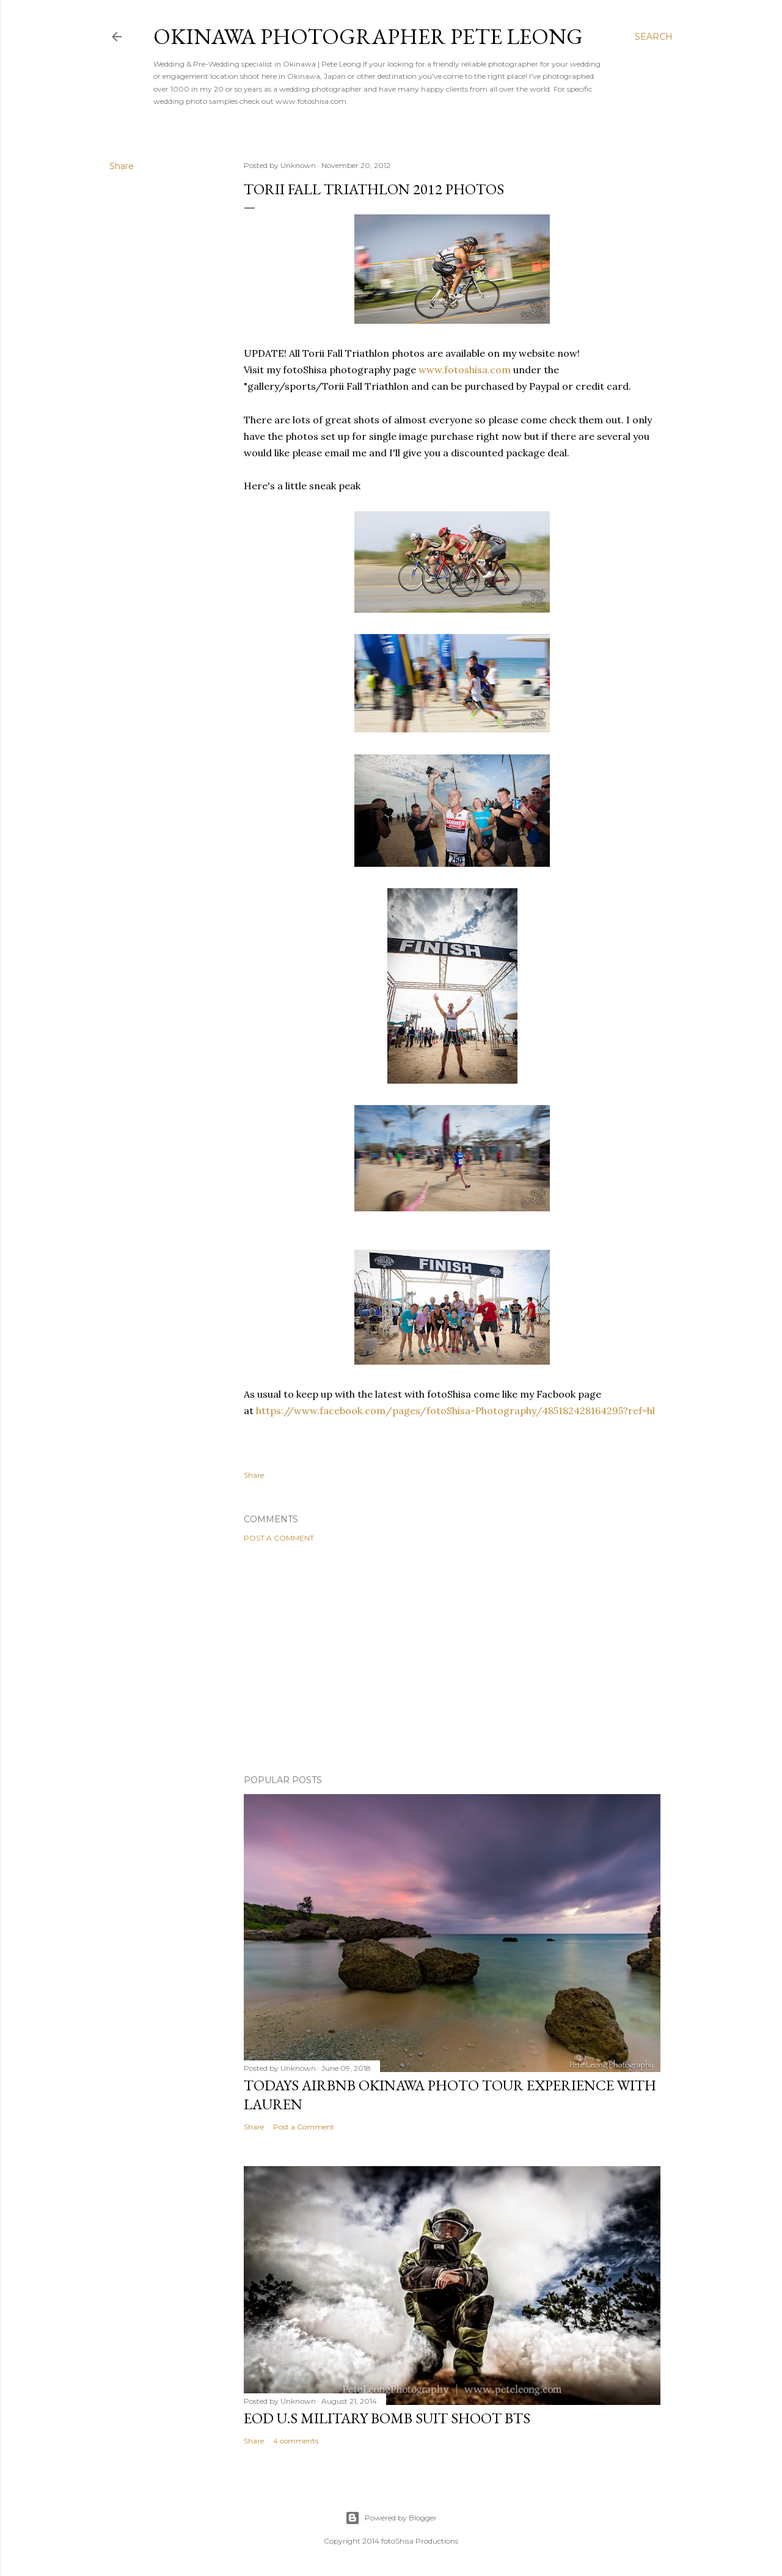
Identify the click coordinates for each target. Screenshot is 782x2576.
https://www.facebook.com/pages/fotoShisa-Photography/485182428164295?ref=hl (455, 1410)
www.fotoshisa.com (464, 369)
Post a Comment (279, 1537)
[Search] (654, 36)
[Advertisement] (452, 1658)
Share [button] (121, 166)
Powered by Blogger (391, 2518)
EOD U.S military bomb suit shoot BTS (387, 2418)
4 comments (295, 2440)
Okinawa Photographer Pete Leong (368, 36)
